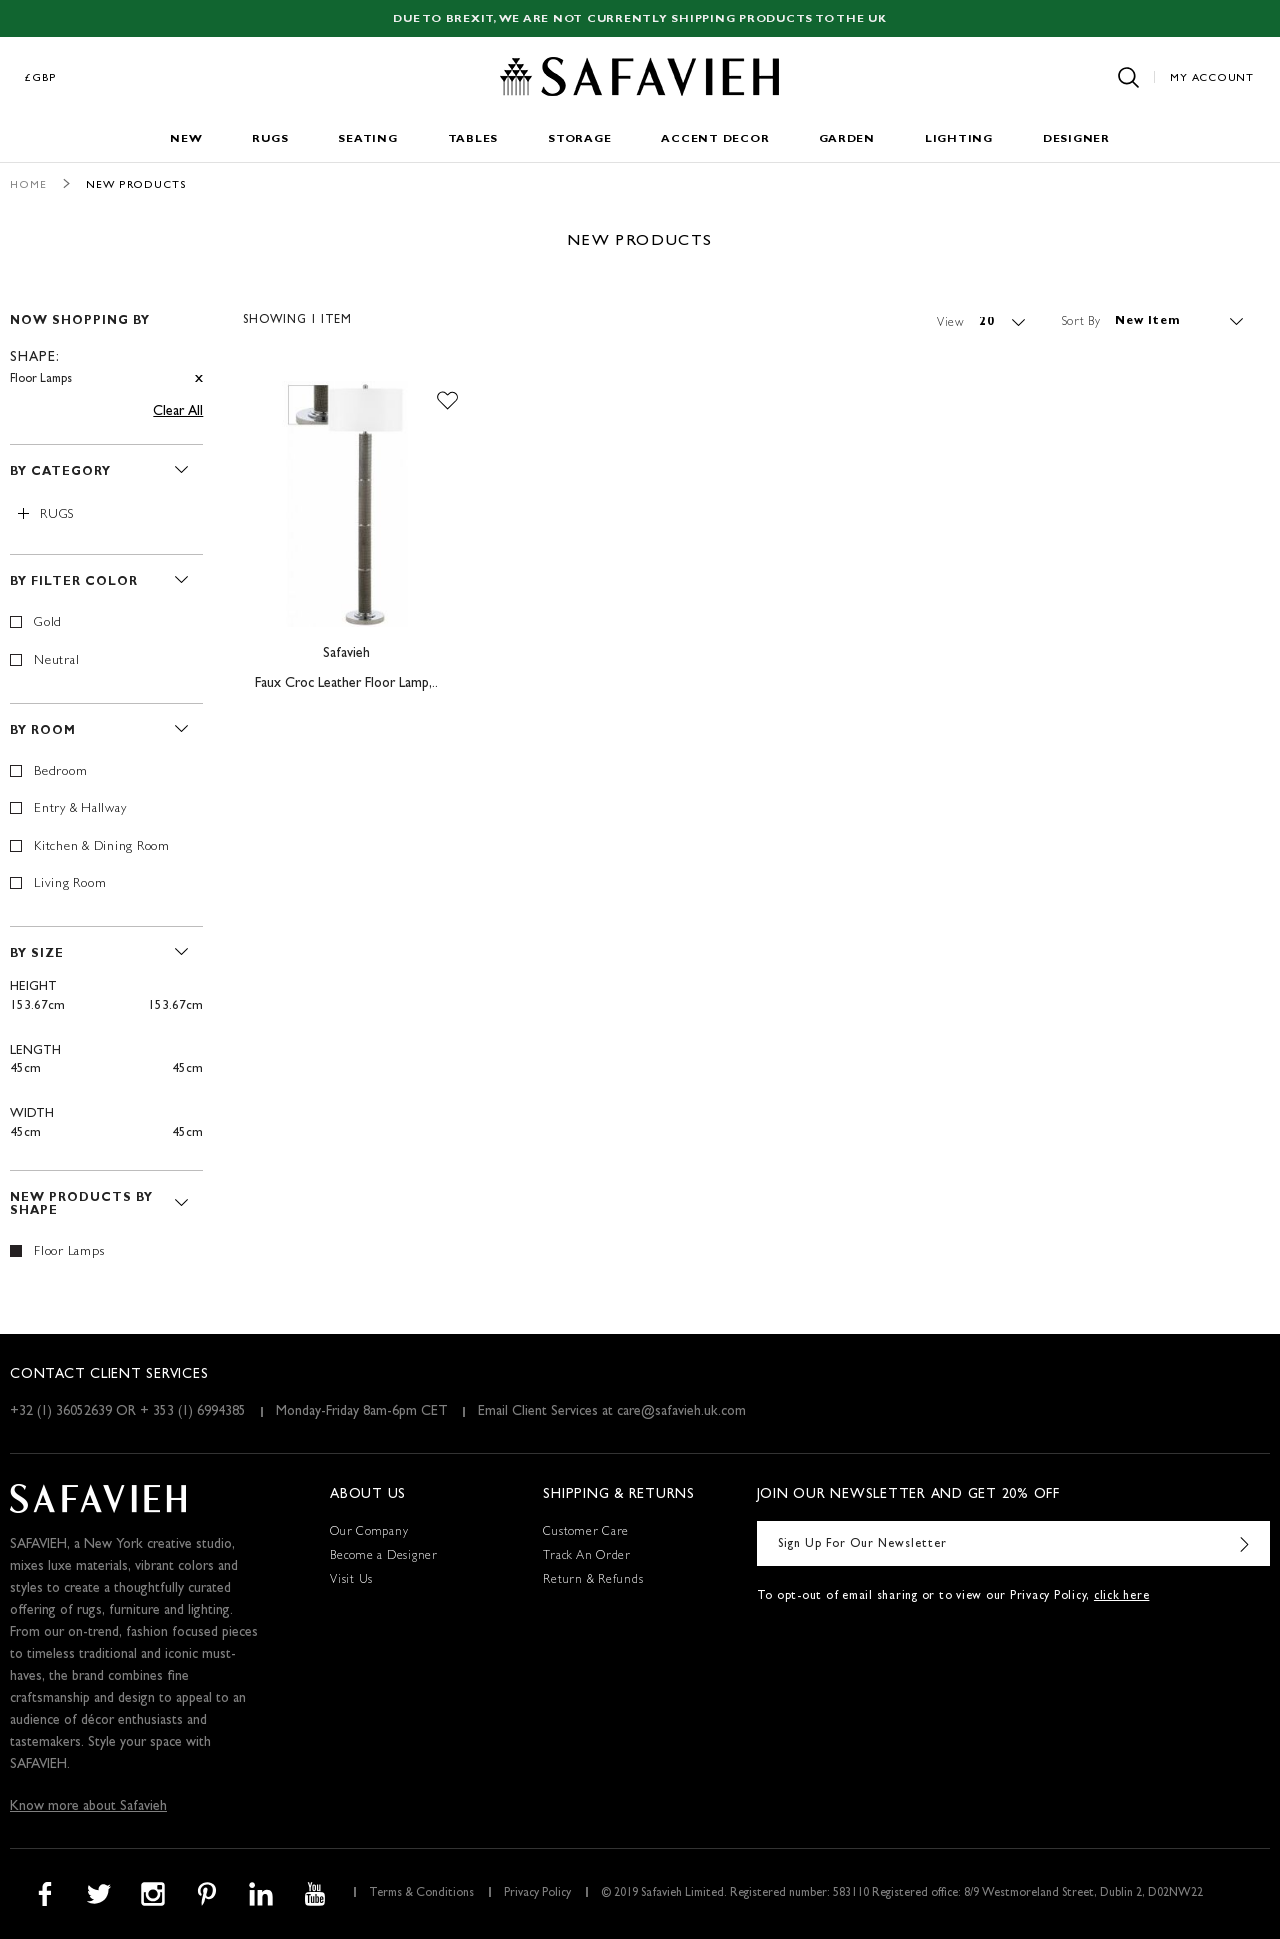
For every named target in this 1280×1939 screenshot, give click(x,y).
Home (28, 185)
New (186, 139)
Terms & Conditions (421, 1894)
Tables (473, 139)
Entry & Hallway (80, 809)
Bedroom (60, 772)
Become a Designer (384, 1557)
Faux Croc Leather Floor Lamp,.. (346, 684)
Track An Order (587, 1557)
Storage (579, 139)
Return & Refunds (593, 1581)
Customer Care (586, 1533)
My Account (1212, 78)
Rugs (270, 139)
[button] (447, 401)
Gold (48, 623)
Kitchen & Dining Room (102, 847)
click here (1122, 1597)
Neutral (56, 661)
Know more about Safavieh (88, 1807)
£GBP (41, 78)
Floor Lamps (69, 1252)
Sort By (1081, 322)
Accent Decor (715, 139)
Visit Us (351, 1581)
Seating (367, 139)
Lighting (959, 139)
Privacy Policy (537, 1894)
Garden (847, 139)
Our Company (369, 1533)
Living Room (70, 884)
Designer (1076, 139)
